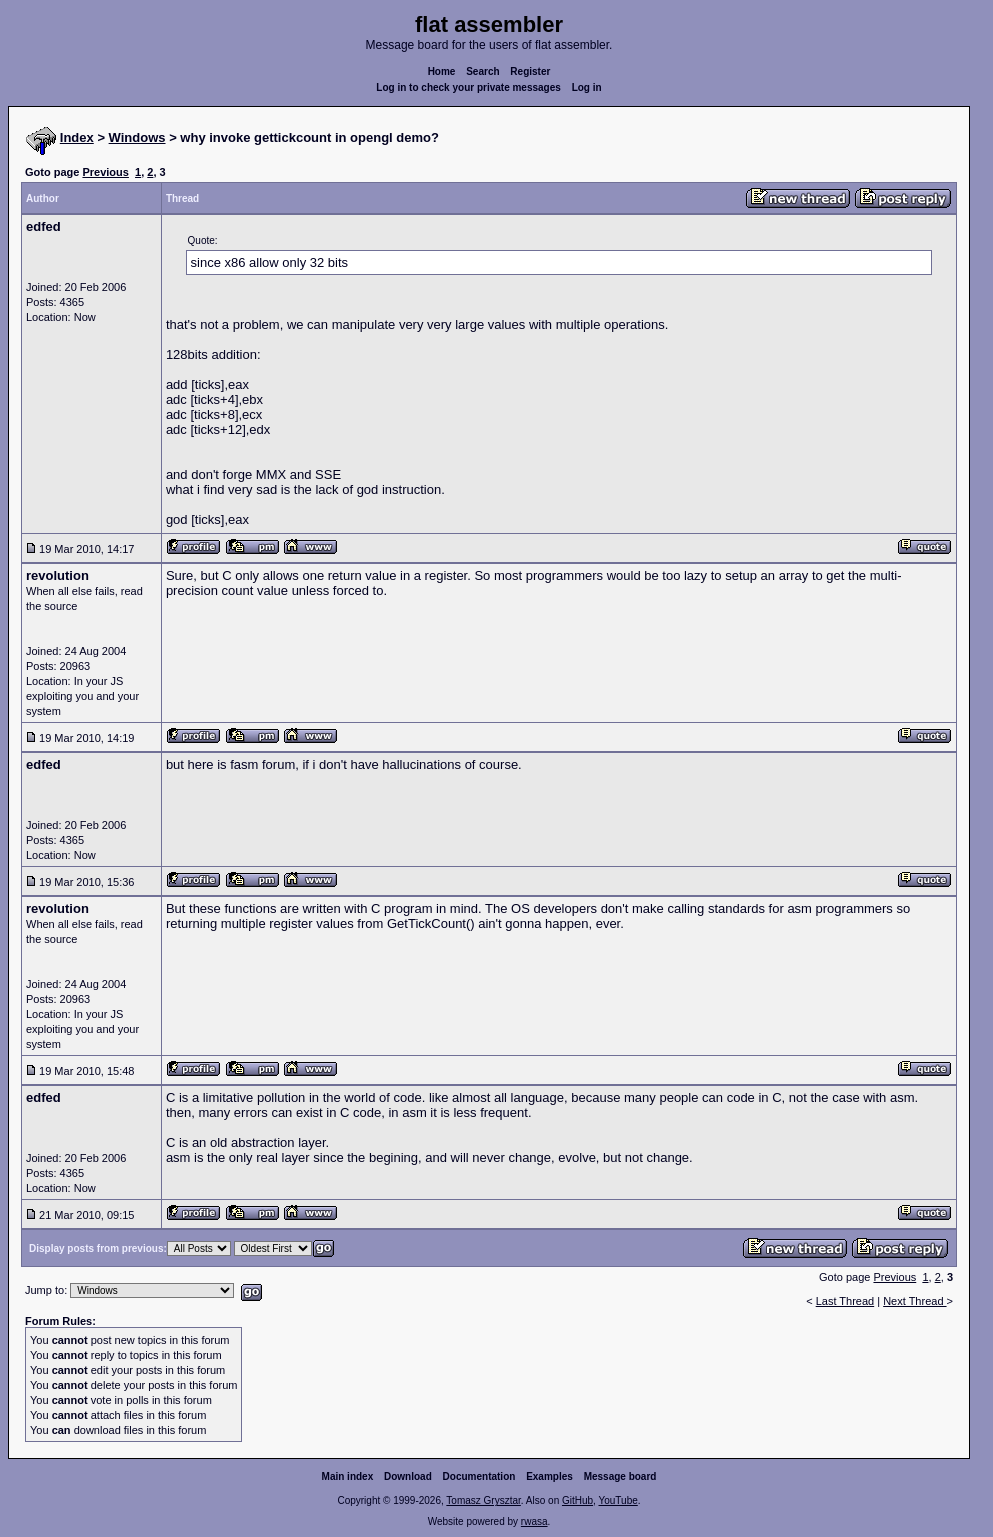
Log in (587, 87)
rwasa (534, 1521)
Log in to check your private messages (468, 87)
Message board (620, 1476)
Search (482, 71)
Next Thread (914, 1301)
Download (408, 1476)
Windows (137, 137)
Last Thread (845, 1301)
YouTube (617, 1500)
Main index (348, 1476)
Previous (105, 172)
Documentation (479, 1476)
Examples (549, 1476)
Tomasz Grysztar (483, 1500)
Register (530, 71)
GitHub (577, 1500)
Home (442, 71)
